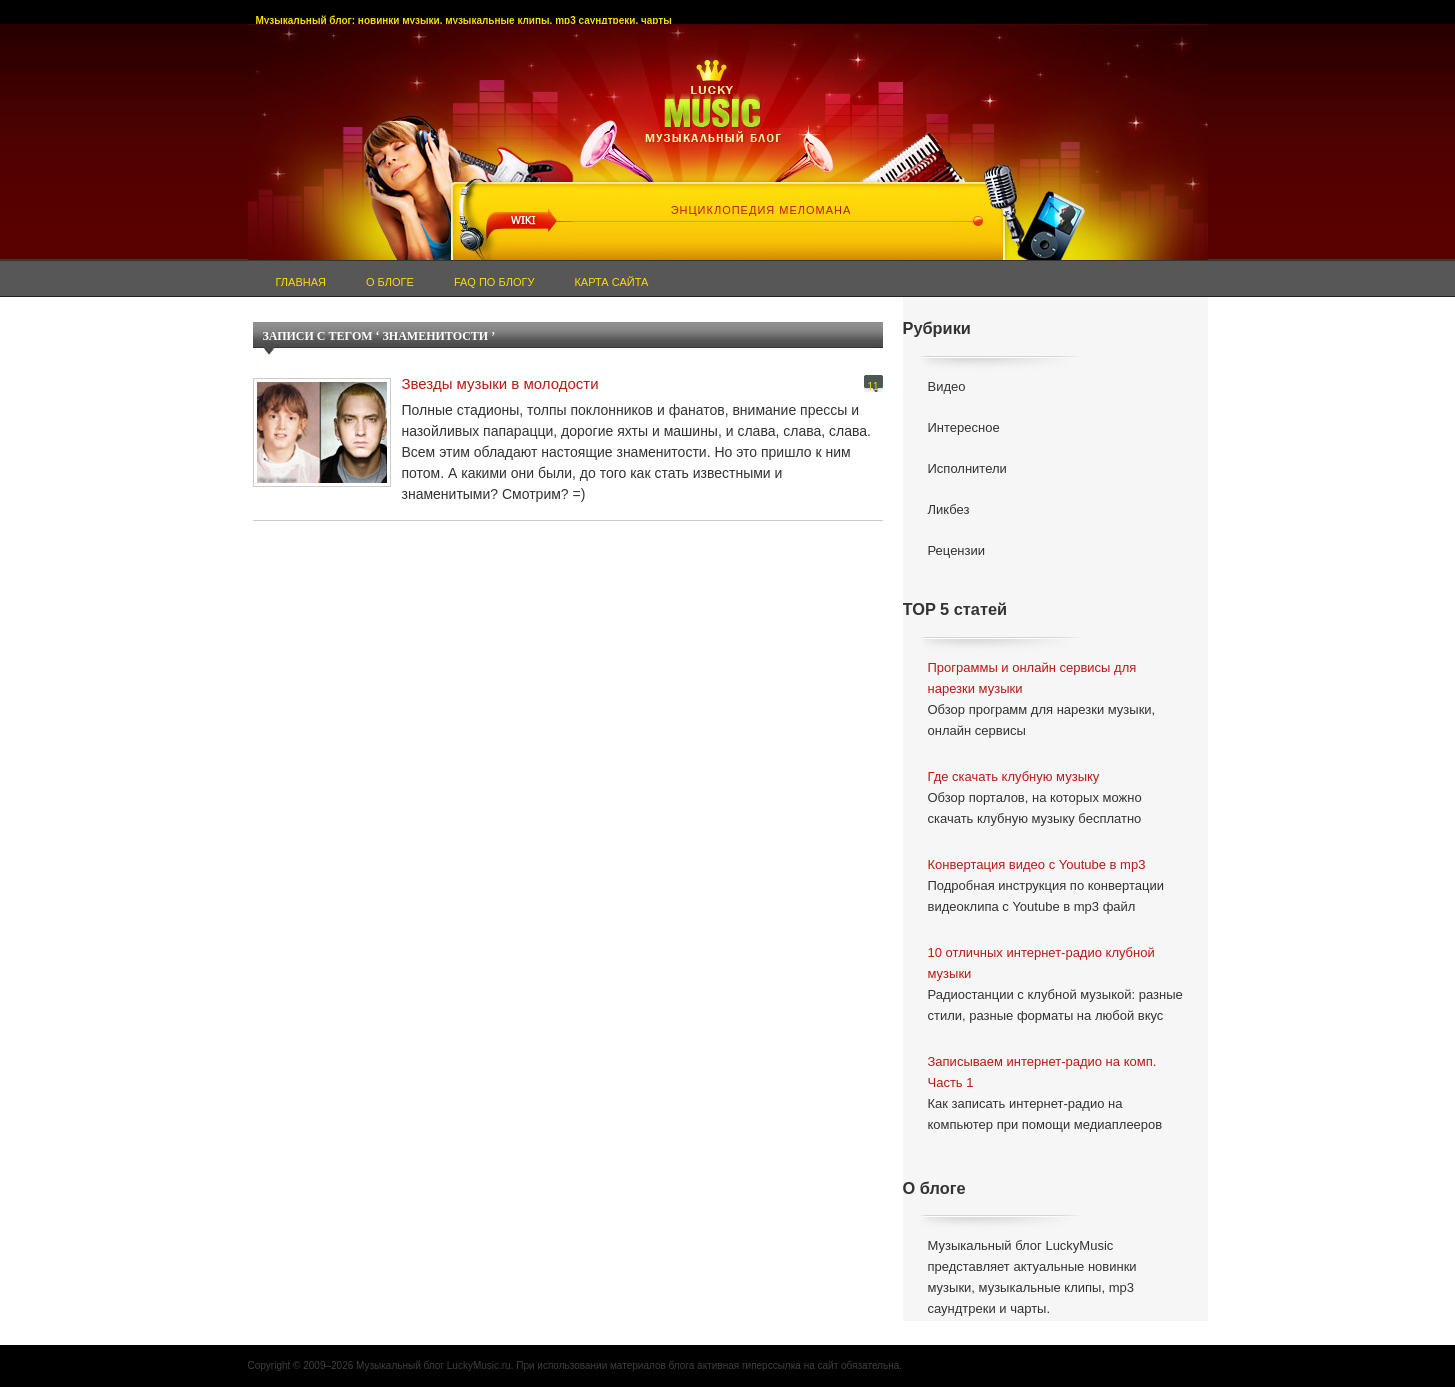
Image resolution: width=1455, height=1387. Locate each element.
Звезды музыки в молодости (500, 383)
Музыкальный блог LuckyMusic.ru (433, 1365)
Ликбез (949, 509)
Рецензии (957, 550)
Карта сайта (611, 282)
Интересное (964, 427)
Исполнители (967, 468)
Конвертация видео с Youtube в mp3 (1037, 864)
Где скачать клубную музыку (1014, 776)
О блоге (390, 282)
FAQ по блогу (494, 282)
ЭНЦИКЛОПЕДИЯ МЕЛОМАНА (761, 210)
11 (872, 386)
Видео (947, 386)
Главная (301, 282)
